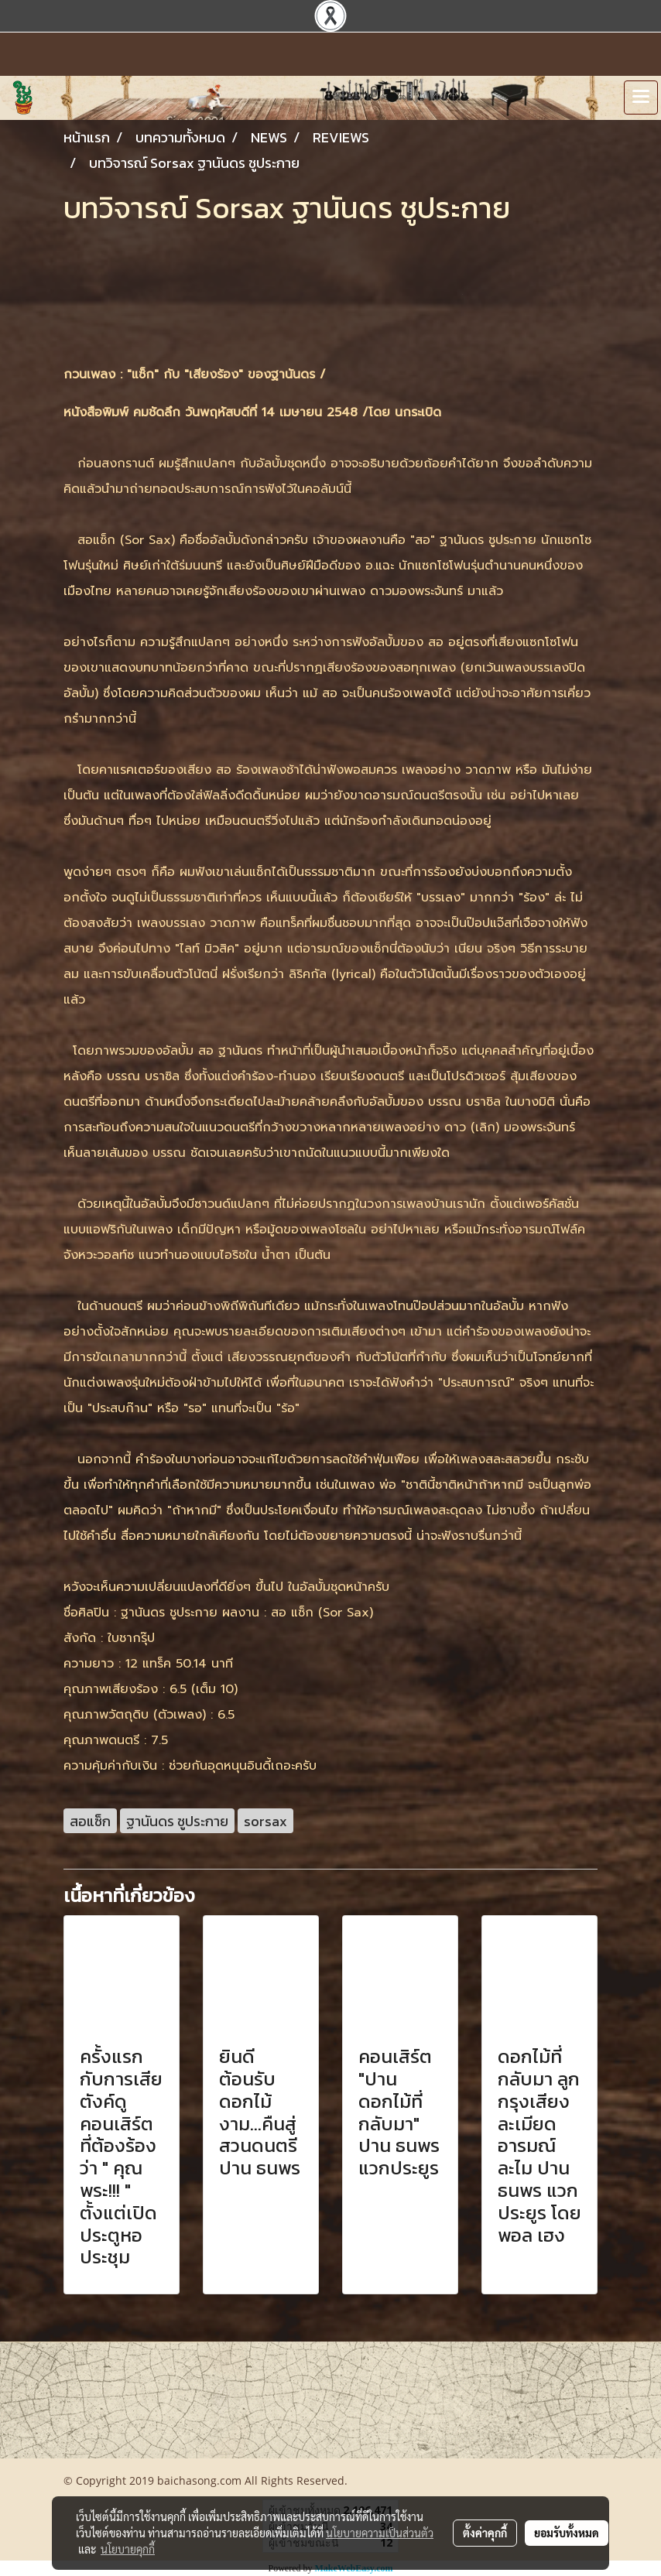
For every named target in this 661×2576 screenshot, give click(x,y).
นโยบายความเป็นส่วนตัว (379, 2533)
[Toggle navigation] (641, 97)
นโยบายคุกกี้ (128, 2549)
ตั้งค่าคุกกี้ (485, 2533)
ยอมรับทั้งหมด (566, 2533)
